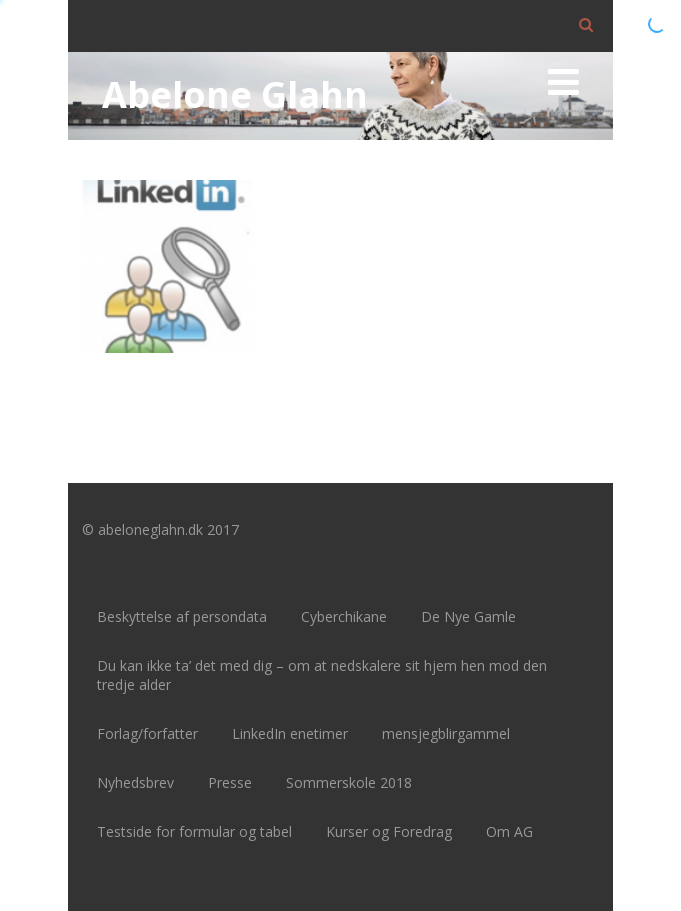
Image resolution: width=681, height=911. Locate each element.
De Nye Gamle (468, 616)
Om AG (509, 831)
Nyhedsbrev (135, 782)
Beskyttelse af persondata (182, 616)
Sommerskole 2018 (349, 782)
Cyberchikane (344, 616)
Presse (230, 782)
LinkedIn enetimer (290, 733)
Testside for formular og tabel (194, 831)
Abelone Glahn (235, 94)
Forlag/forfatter (147, 733)
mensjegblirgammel (446, 733)
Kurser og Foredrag (389, 831)
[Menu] (563, 81)
